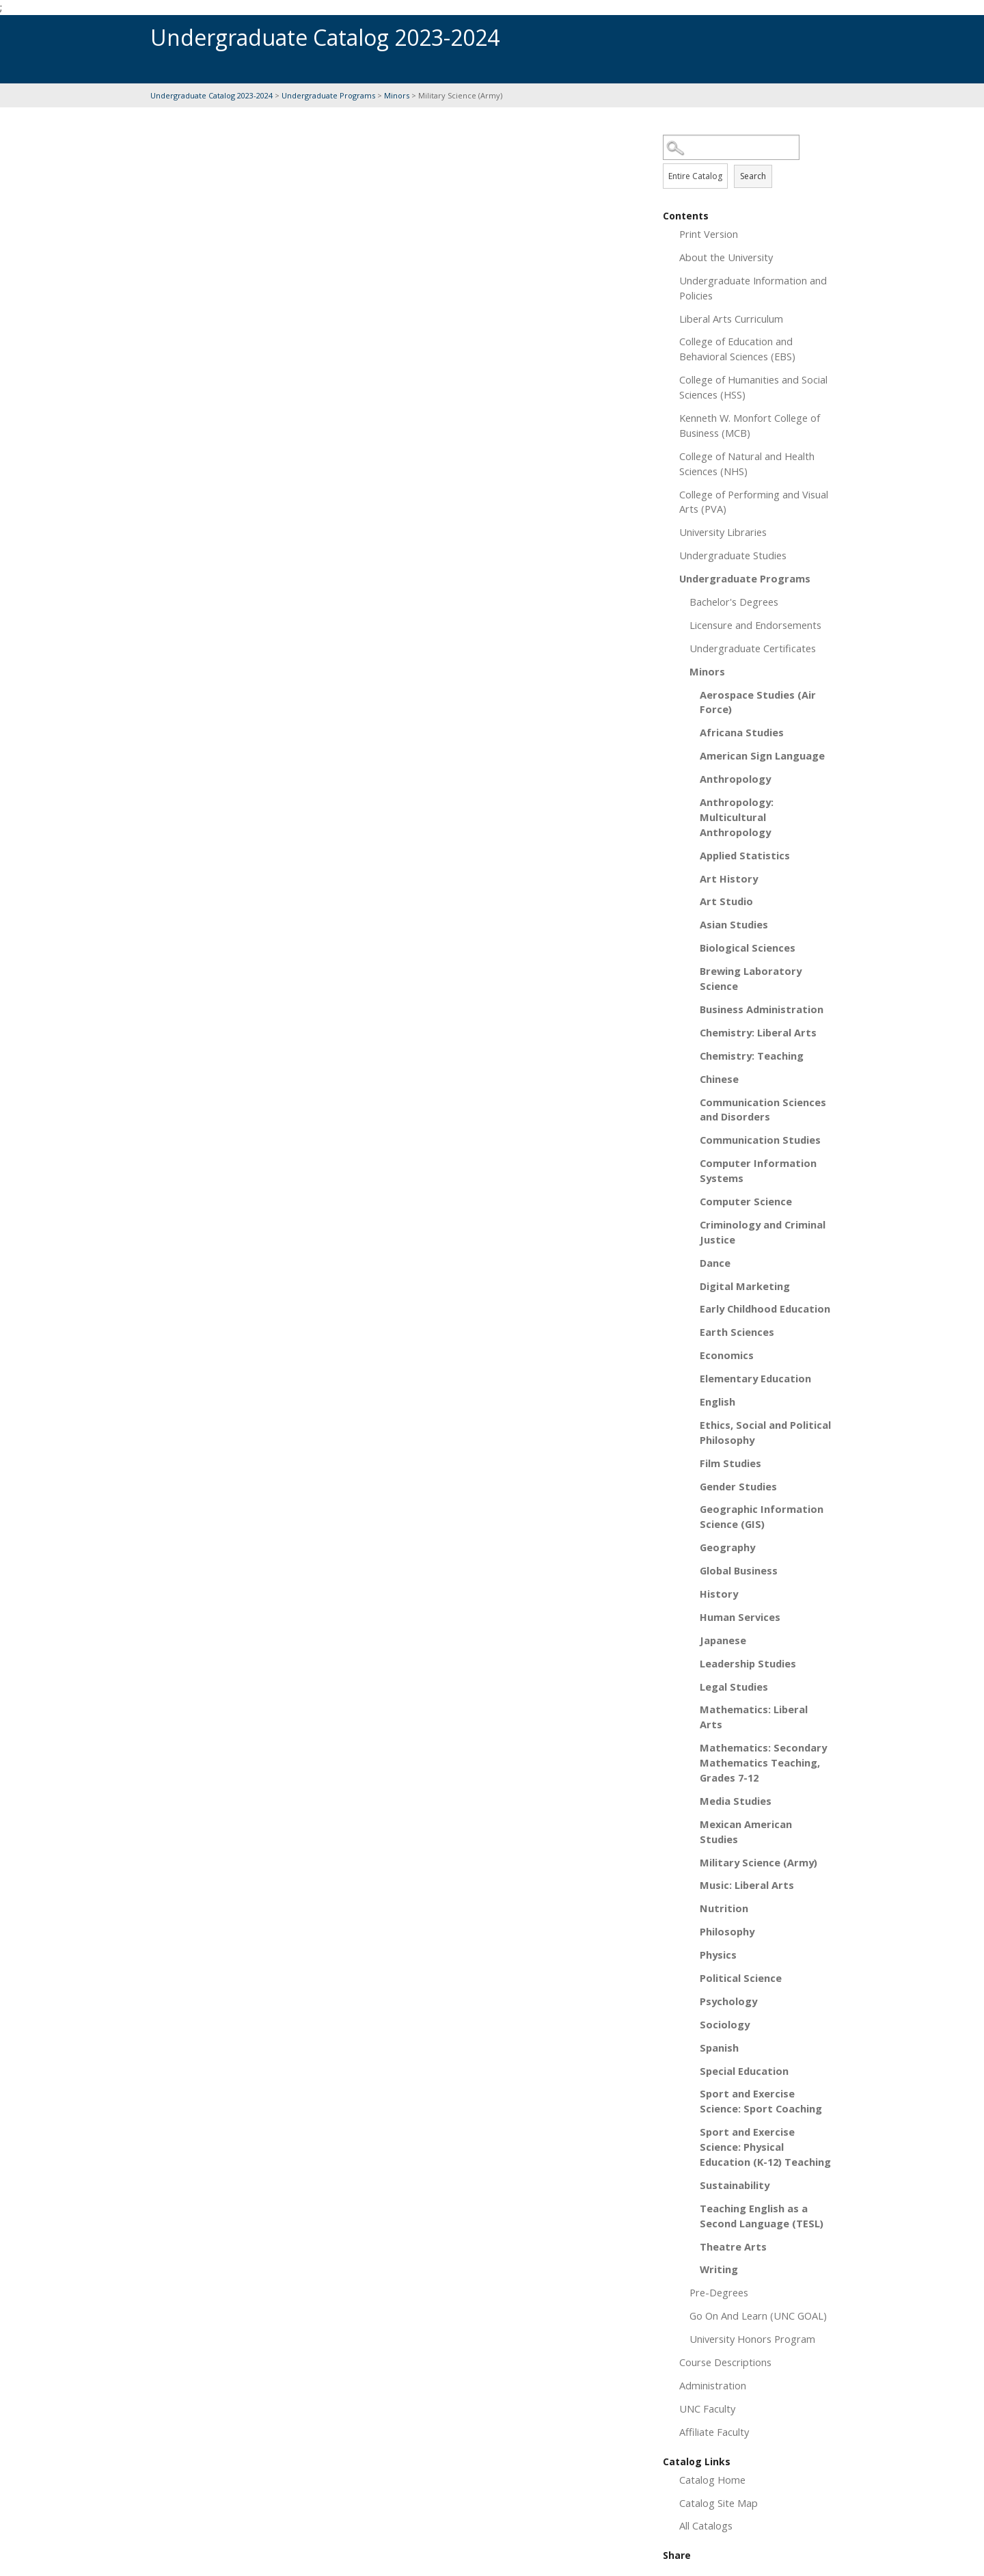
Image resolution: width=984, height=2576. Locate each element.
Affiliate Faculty (714, 2432)
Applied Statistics (745, 855)
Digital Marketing (745, 1286)
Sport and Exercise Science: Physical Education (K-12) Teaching (765, 2147)
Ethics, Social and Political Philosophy (765, 1432)
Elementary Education (755, 1378)
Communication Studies (760, 1139)
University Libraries (723, 532)
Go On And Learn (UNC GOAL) (758, 2315)
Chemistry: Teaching (752, 1055)
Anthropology (735, 779)
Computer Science (746, 1201)
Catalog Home (712, 2479)
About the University (726, 257)
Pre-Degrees (718, 2292)
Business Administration (761, 1009)
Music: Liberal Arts (747, 1885)
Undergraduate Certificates (752, 648)
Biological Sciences (747, 947)
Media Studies (735, 1801)
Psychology (728, 2001)
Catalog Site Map (718, 2503)
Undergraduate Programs (328, 95)
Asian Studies (734, 924)
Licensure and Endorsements (755, 625)
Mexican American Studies (746, 1831)
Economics (727, 1355)
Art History (729, 878)
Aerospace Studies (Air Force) (758, 702)
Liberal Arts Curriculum (731, 318)
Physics (718, 1954)
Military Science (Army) (758, 1862)
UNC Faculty (707, 2408)
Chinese (719, 1079)
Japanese (723, 1640)
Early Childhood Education (765, 1308)
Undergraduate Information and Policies (753, 287)
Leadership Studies (748, 1663)
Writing (719, 2269)
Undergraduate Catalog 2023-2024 (211, 95)
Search (753, 176)
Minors (396, 95)
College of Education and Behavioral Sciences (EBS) (737, 348)
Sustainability (734, 2185)
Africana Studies (742, 732)
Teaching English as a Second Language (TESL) (761, 2215)
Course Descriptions (725, 2362)
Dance (715, 1263)
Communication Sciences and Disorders (763, 1109)
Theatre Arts (733, 2246)
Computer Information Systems (758, 1170)
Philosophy (727, 1931)
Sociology (725, 2024)
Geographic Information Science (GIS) (761, 1516)
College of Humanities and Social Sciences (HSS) (753, 387)
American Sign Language (762, 755)
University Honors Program (752, 2339)
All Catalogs (706, 2525)
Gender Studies (738, 1486)
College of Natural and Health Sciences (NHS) (747, 463)
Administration (712, 2385)
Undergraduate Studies (733, 555)
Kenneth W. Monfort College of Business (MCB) (749, 425)
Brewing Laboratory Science (751, 978)
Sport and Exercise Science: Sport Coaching (761, 2101)
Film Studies (730, 1463)
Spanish (719, 2047)
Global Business (739, 1570)
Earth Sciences (737, 1332)
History (719, 1593)
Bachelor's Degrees (733, 601)
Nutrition (724, 1908)
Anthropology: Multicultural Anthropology (737, 817)
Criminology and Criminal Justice (762, 1232)
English (717, 1401)
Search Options (748, 160)
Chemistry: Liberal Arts (758, 1032)
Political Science (741, 1978)
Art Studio (726, 901)
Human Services (740, 1617)
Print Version (708, 234)
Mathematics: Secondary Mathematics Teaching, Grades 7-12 (763, 1762)
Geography (727, 1547)
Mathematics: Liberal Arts (754, 1716)
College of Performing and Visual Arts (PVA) (753, 501)
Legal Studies (734, 1686)
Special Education (744, 2071)
